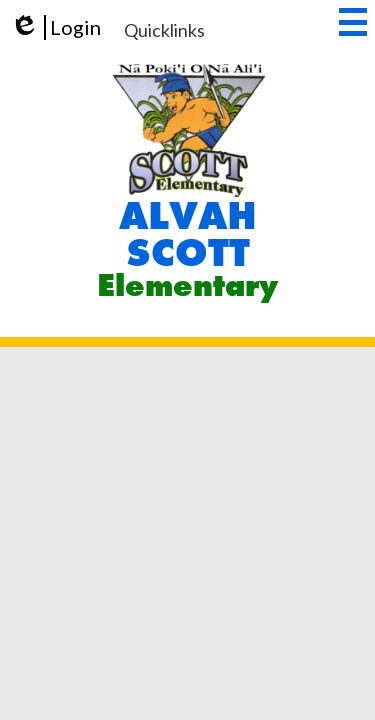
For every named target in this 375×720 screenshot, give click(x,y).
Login (55, 27)
